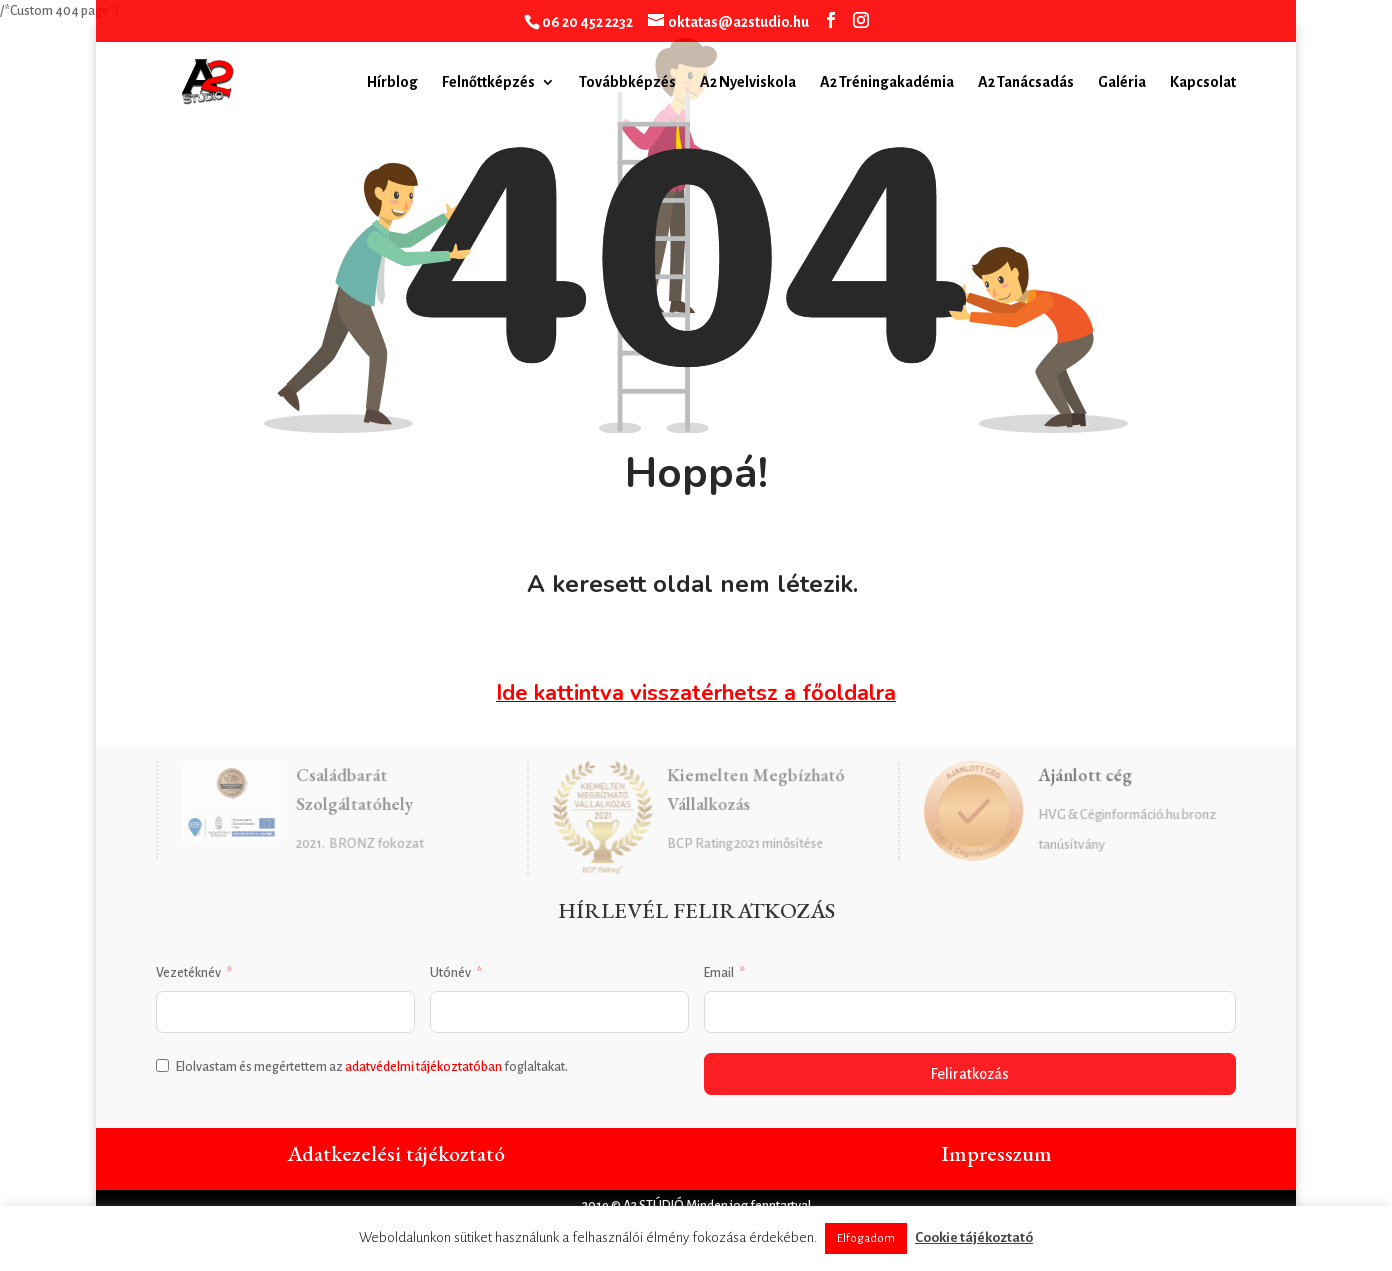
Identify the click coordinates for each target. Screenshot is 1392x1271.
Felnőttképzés (488, 82)
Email (719, 973)
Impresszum (996, 1153)
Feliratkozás (970, 1074)
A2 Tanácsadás (1026, 82)
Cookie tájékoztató (974, 1237)
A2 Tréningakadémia (887, 82)
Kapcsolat (1203, 82)
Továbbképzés (627, 82)
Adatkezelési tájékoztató (396, 1153)
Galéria (1122, 82)
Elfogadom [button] (866, 1238)
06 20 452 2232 (587, 22)
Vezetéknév (188, 973)
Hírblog (392, 82)
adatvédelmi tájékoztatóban (423, 1067)
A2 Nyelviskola (748, 82)
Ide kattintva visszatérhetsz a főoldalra (696, 693)
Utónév (450, 973)
